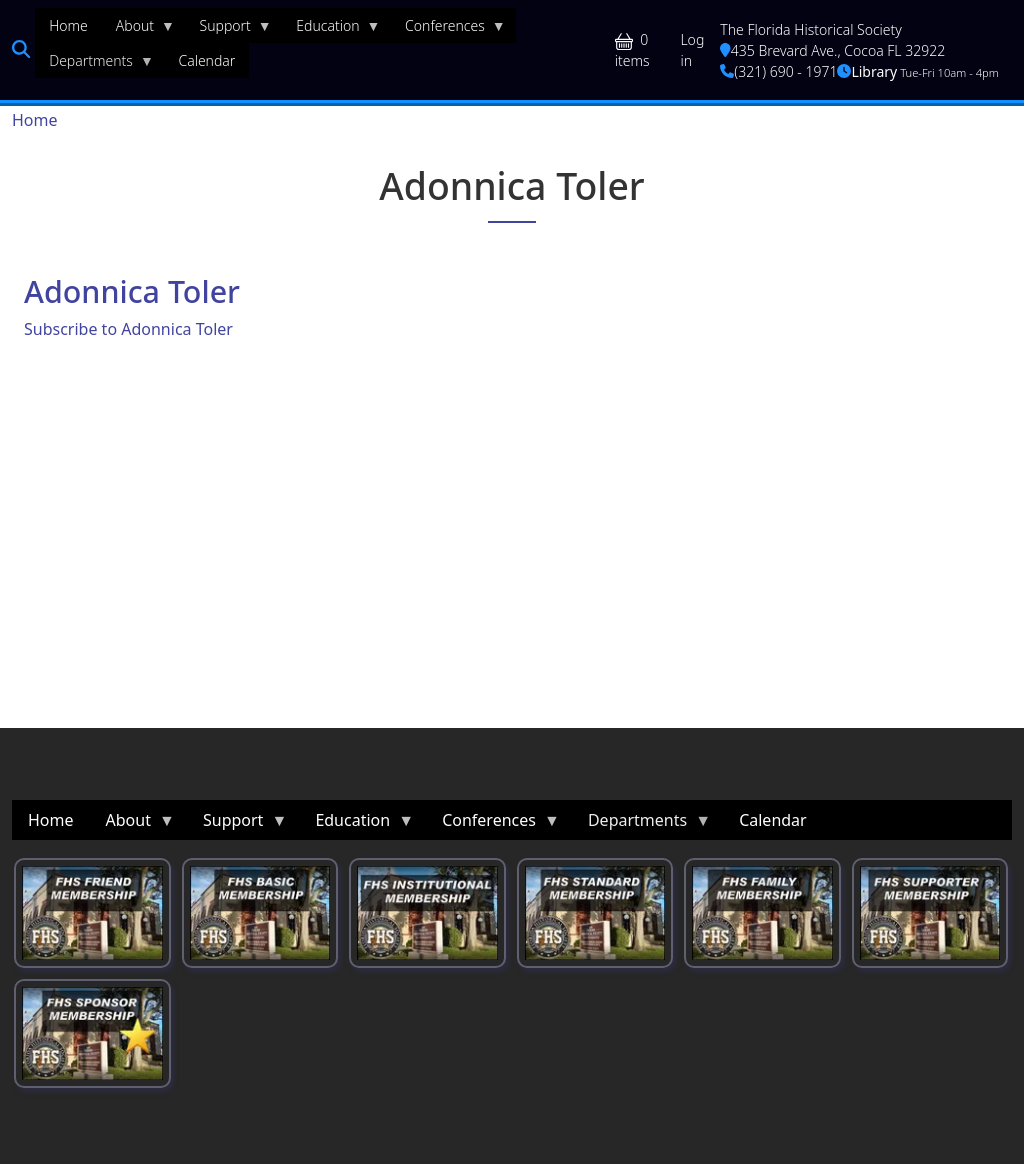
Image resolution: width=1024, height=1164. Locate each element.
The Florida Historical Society (811, 29)
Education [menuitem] (331, 30)
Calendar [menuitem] (206, 60)
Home (35, 120)
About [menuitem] (138, 30)
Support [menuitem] (229, 30)
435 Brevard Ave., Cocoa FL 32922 (832, 50)
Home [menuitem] (68, 25)
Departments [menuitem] (94, 65)
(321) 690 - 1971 (778, 71)
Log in (692, 50)
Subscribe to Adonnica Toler (128, 329)
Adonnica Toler (132, 291)
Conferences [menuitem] (448, 30)
